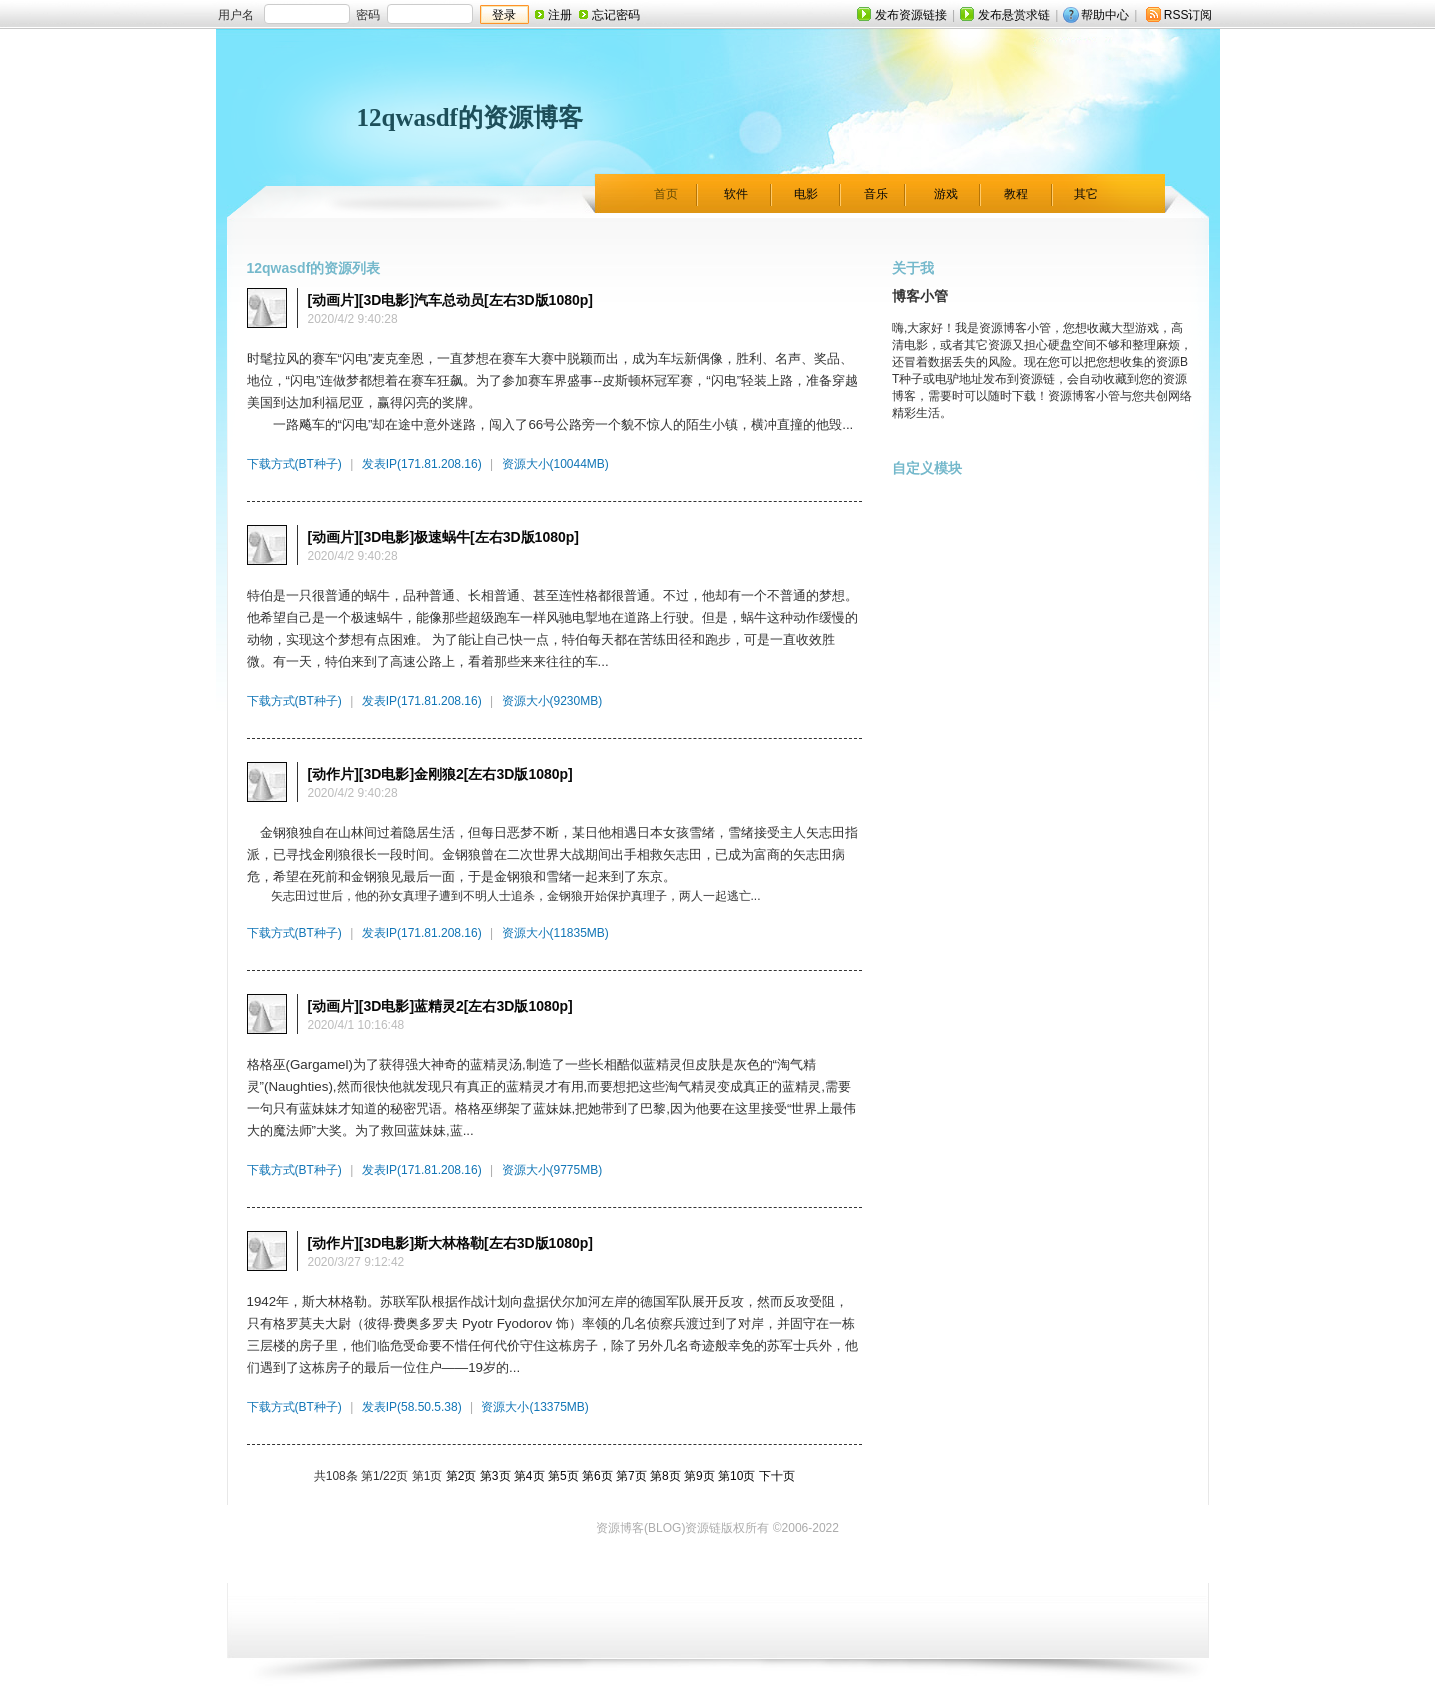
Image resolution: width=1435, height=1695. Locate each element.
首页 (666, 194)
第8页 (665, 1476)
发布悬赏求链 (1014, 15)
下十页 (777, 1476)
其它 (1086, 194)
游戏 (946, 194)
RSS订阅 (1188, 15)
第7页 (631, 1476)
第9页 (699, 1476)
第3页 (495, 1476)
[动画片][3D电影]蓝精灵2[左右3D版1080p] (440, 1006)
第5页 (563, 1476)
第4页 (529, 1476)
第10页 (736, 1476)
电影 (806, 194)
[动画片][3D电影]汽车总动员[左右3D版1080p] (450, 300)
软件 (736, 194)
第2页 (461, 1476)
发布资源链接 (911, 15)
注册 (560, 15)
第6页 (597, 1476)
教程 (1016, 194)
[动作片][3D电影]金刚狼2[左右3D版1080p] (440, 774)
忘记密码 (616, 15)
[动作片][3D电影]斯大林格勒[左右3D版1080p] (450, 1243)
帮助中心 (1105, 15)
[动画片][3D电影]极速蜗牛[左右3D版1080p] (443, 537)
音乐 (876, 194)
